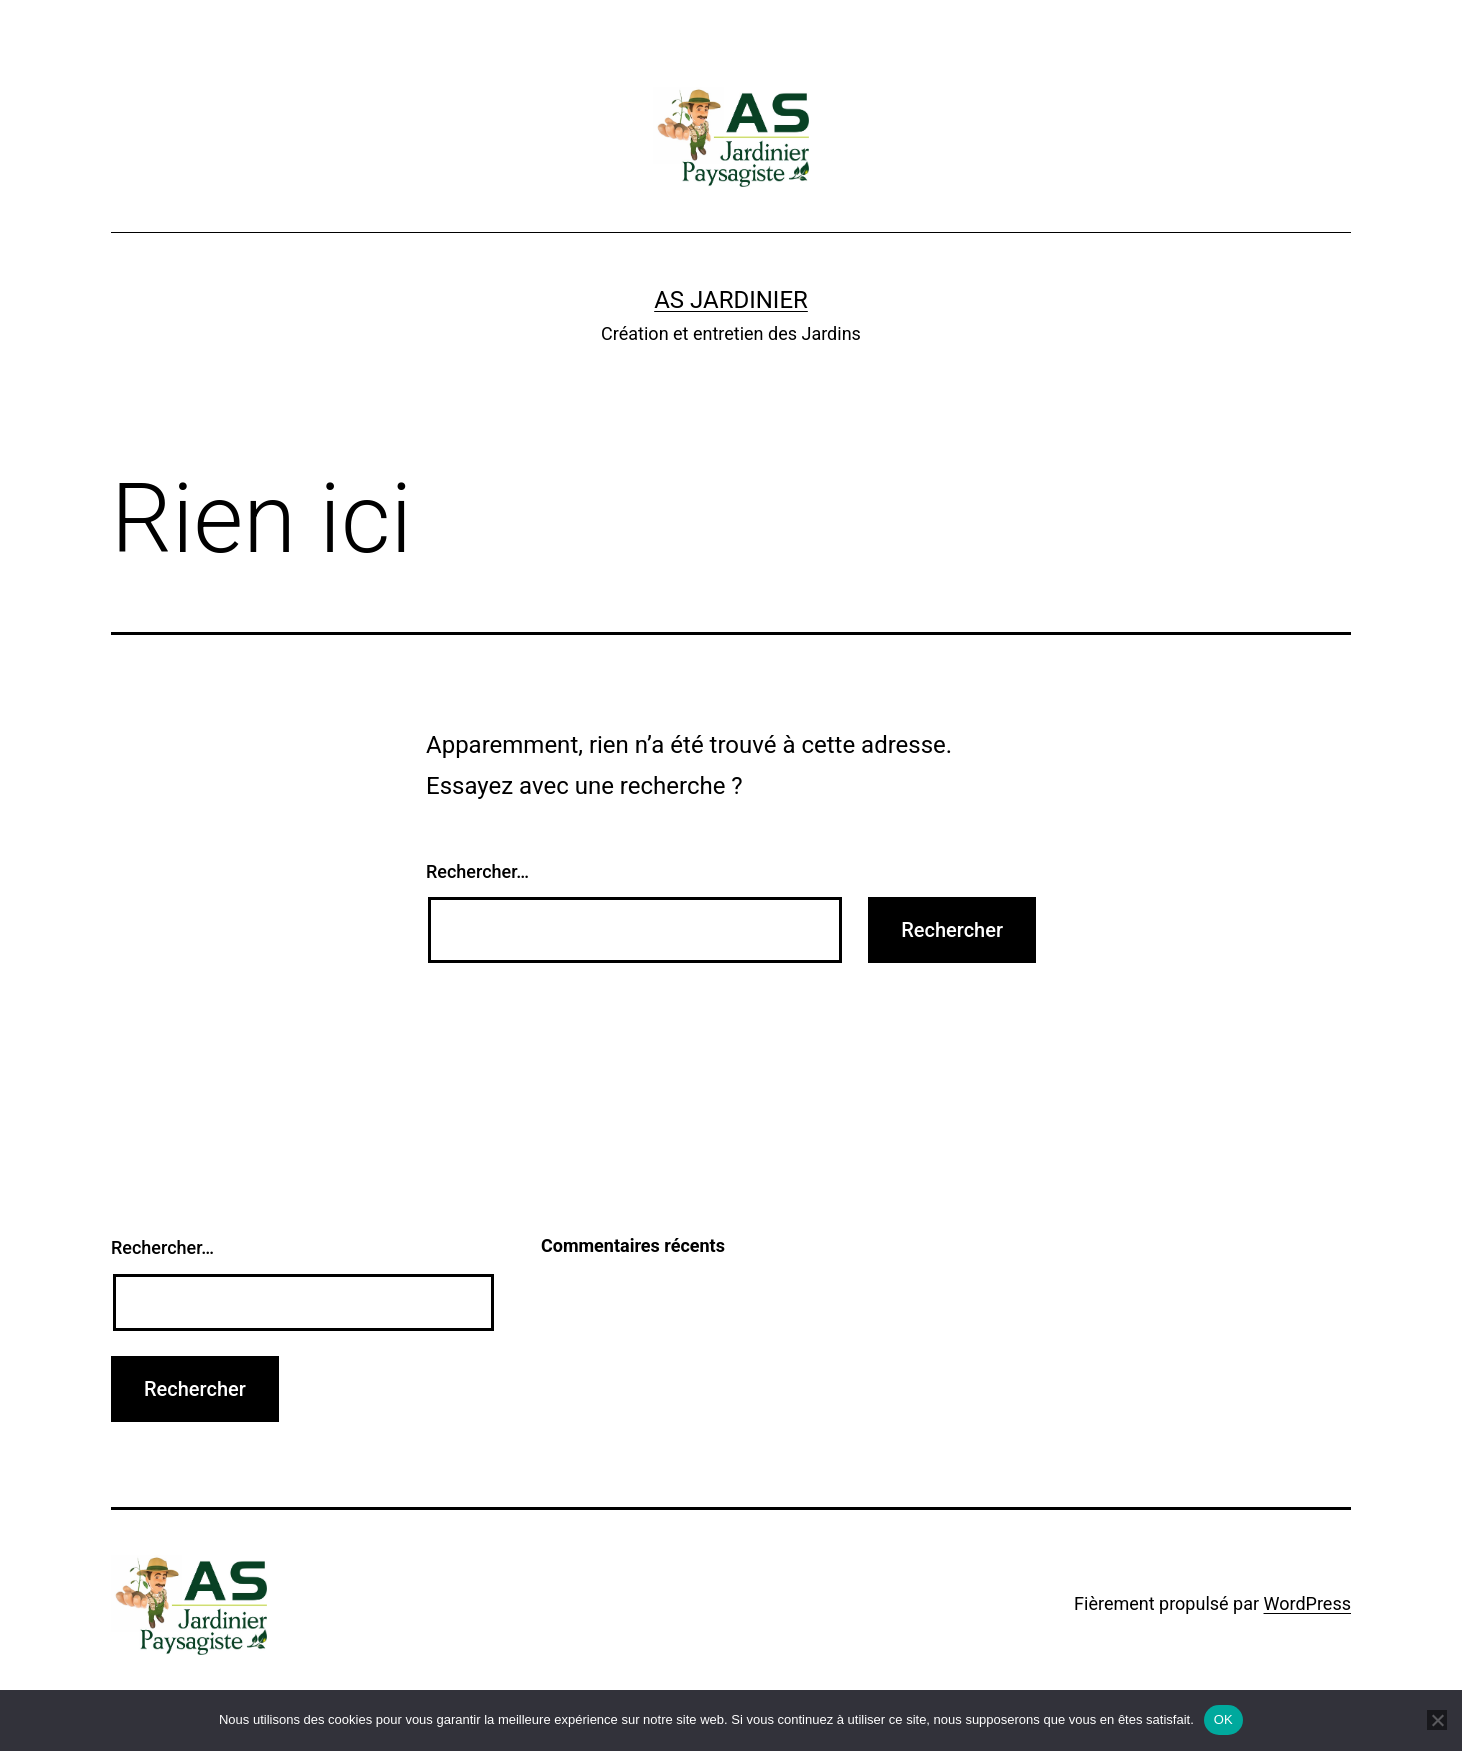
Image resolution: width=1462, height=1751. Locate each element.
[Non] (1437, 1720)
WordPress (1307, 1603)
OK (1223, 1719)
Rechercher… (477, 871)
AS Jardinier (731, 300)
